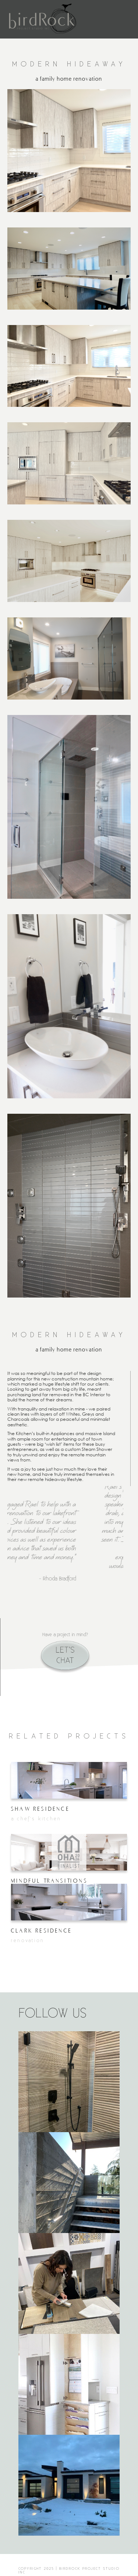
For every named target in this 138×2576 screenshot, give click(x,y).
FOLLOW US (52, 2013)
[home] (42, 19)
